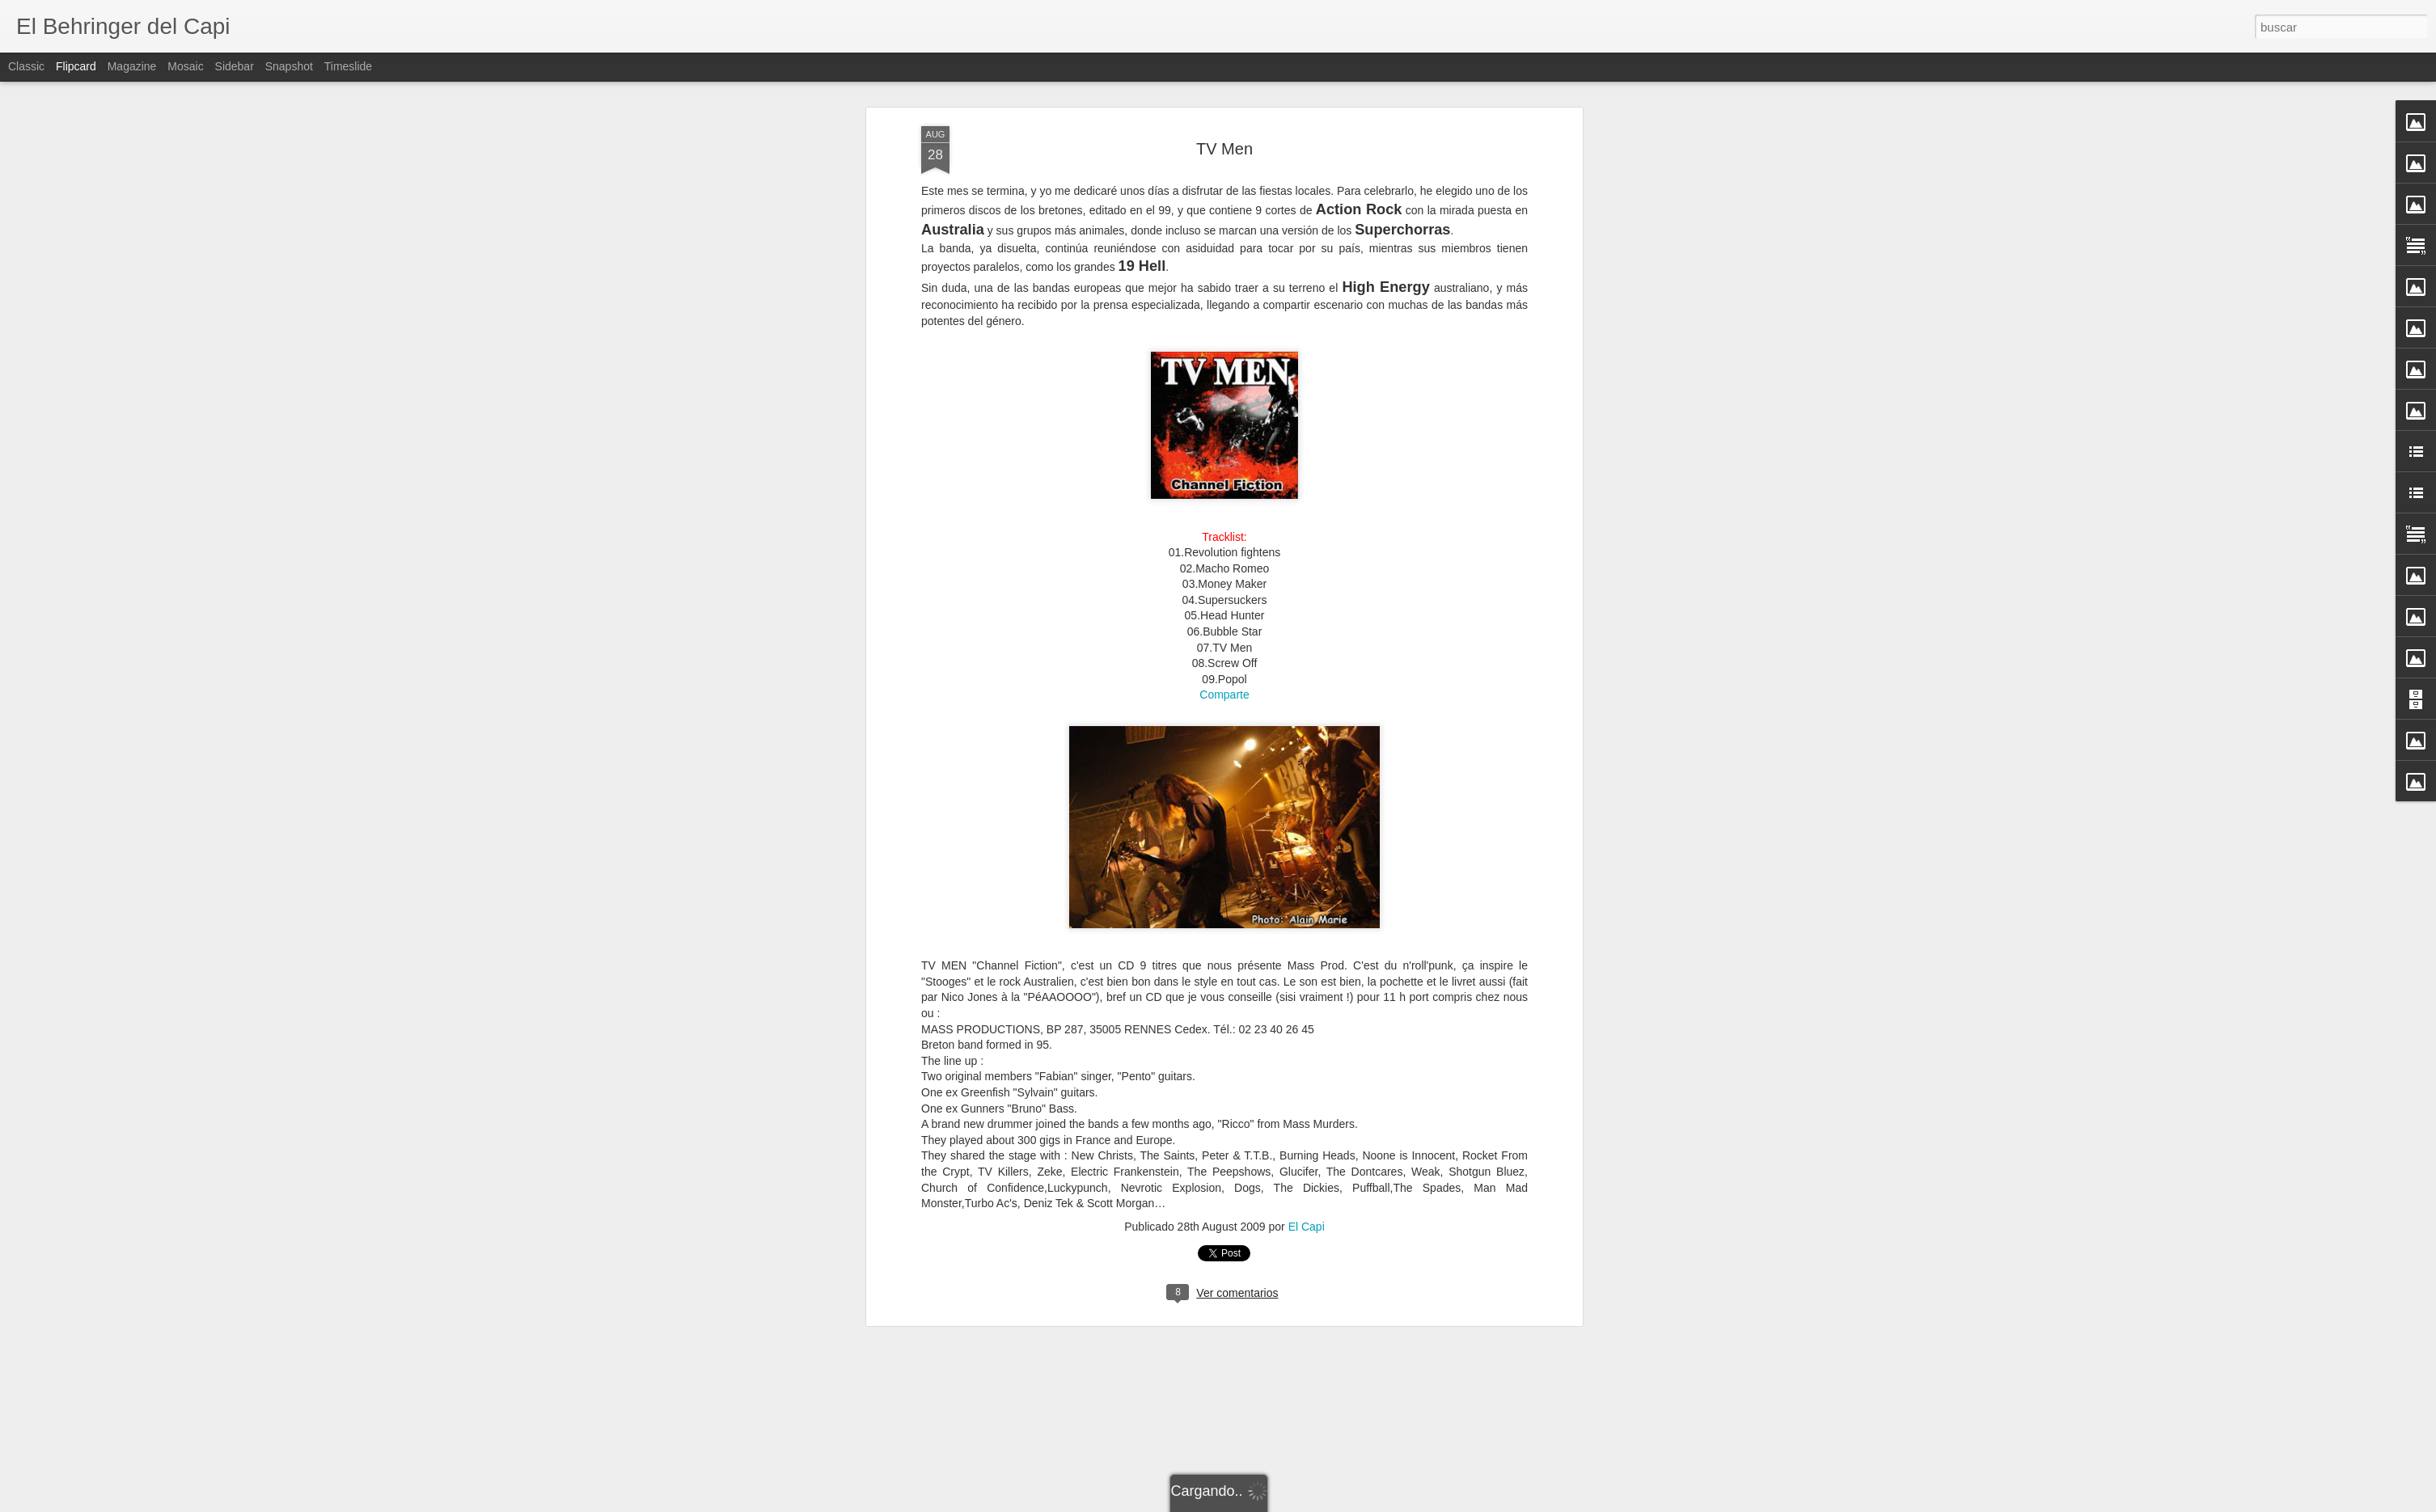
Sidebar (234, 66)
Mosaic (185, 66)
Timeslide (348, 66)
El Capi (1306, 1160)
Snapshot (289, 66)
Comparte (1224, 629)
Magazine (132, 66)
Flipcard (76, 66)
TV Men (1224, 82)
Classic (26, 66)
